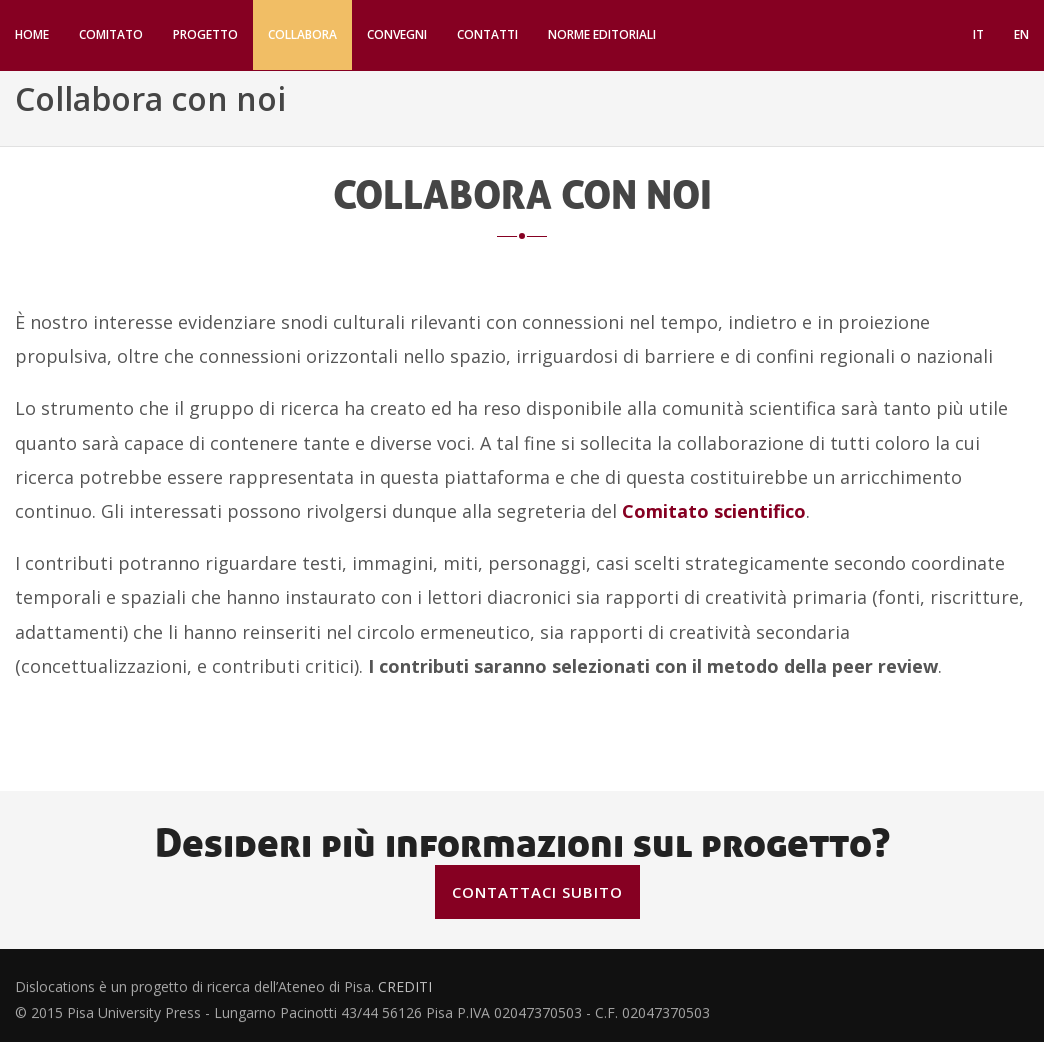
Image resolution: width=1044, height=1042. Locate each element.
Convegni (397, 34)
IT (978, 34)
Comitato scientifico (714, 511)
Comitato (111, 34)
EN (1021, 34)
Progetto (205, 34)
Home (32, 34)
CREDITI (405, 991)
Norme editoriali (602, 34)
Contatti (487, 34)
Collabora (302, 34)
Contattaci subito (537, 892)
